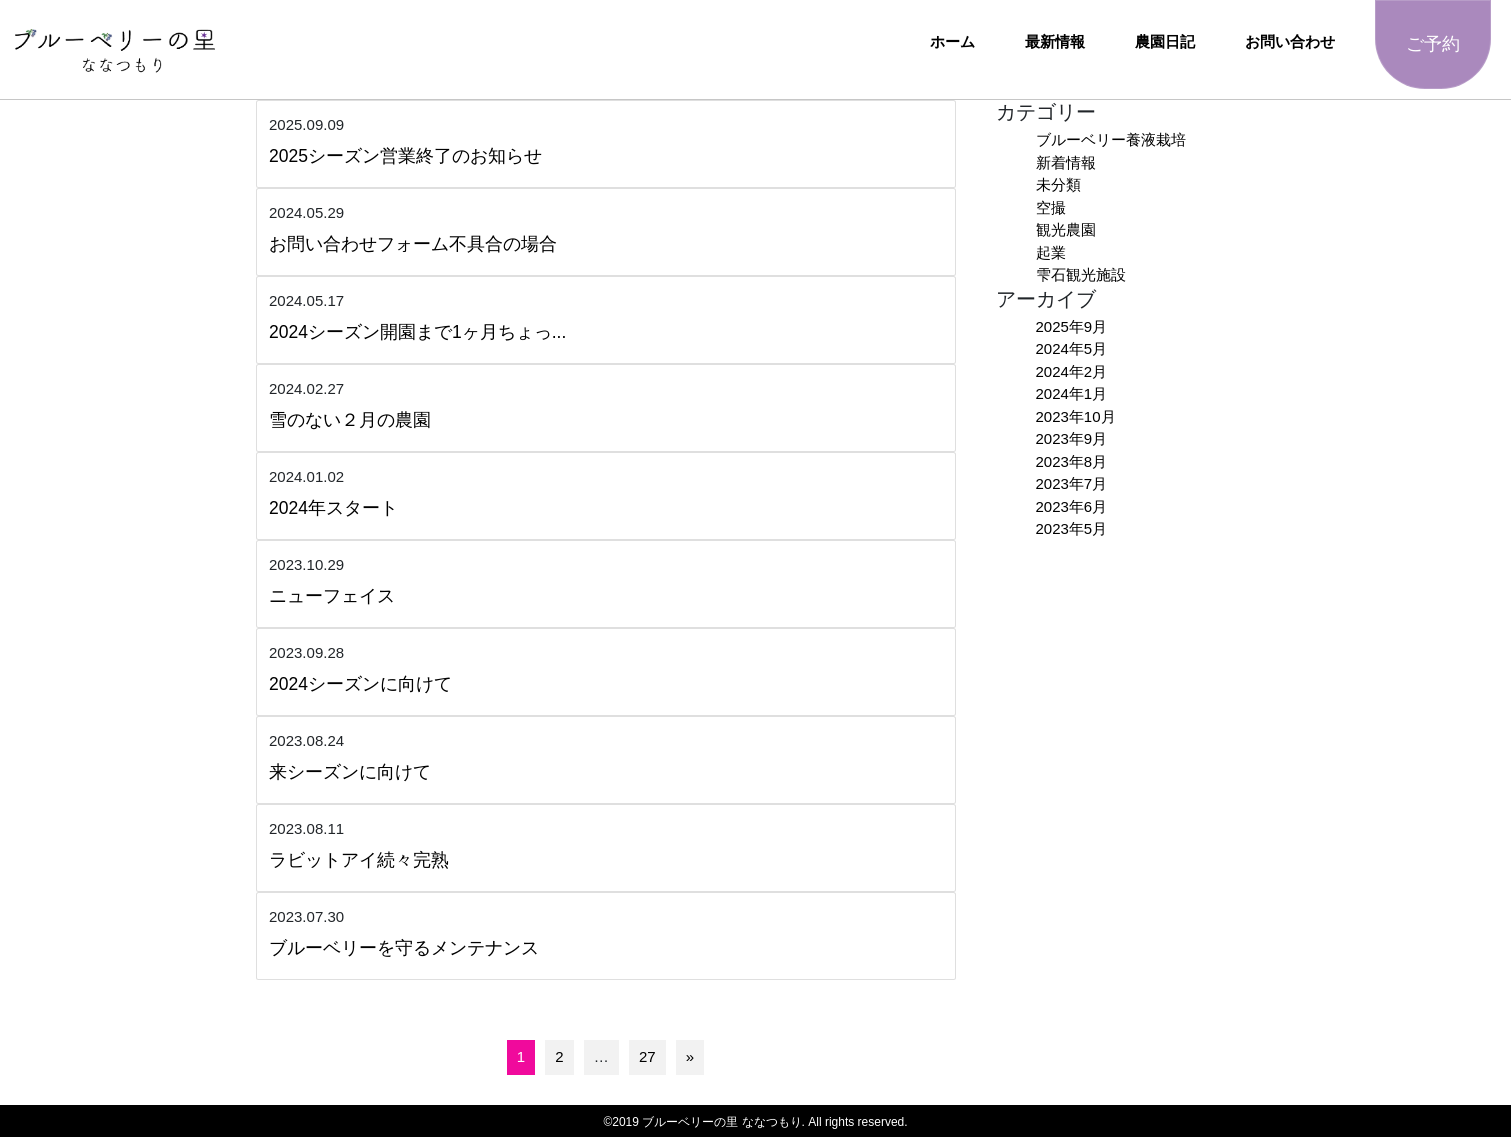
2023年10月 (1076, 416)
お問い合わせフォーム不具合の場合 (413, 244)
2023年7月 (1072, 483)
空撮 (1051, 207)
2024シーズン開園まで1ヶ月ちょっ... (417, 332)
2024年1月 (1072, 393)
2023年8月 (1072, 461)
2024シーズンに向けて (360, 684)
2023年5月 (1072, 528)
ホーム (952, 41)
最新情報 (1055, 41)
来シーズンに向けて (350, 772)
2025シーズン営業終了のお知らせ (405, 156)
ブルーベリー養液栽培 (1111, 139)
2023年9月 (1072, 438)
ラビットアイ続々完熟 (359, 860)
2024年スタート (333, 508)
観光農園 (1066, 229)
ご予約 (1433, 44)
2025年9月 (1072, 326)
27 (647, 1056)
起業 (1051, 252)
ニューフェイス (332, 596)
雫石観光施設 (1081, 274)
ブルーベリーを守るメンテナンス (404, 948)
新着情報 (1066, 162)
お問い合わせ (1290, 41)
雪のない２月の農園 (350, 420)
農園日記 (1165, 41)
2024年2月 (1072, 371)
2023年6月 (1072, 506)
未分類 (1058, 184)
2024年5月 (1072, 348)
